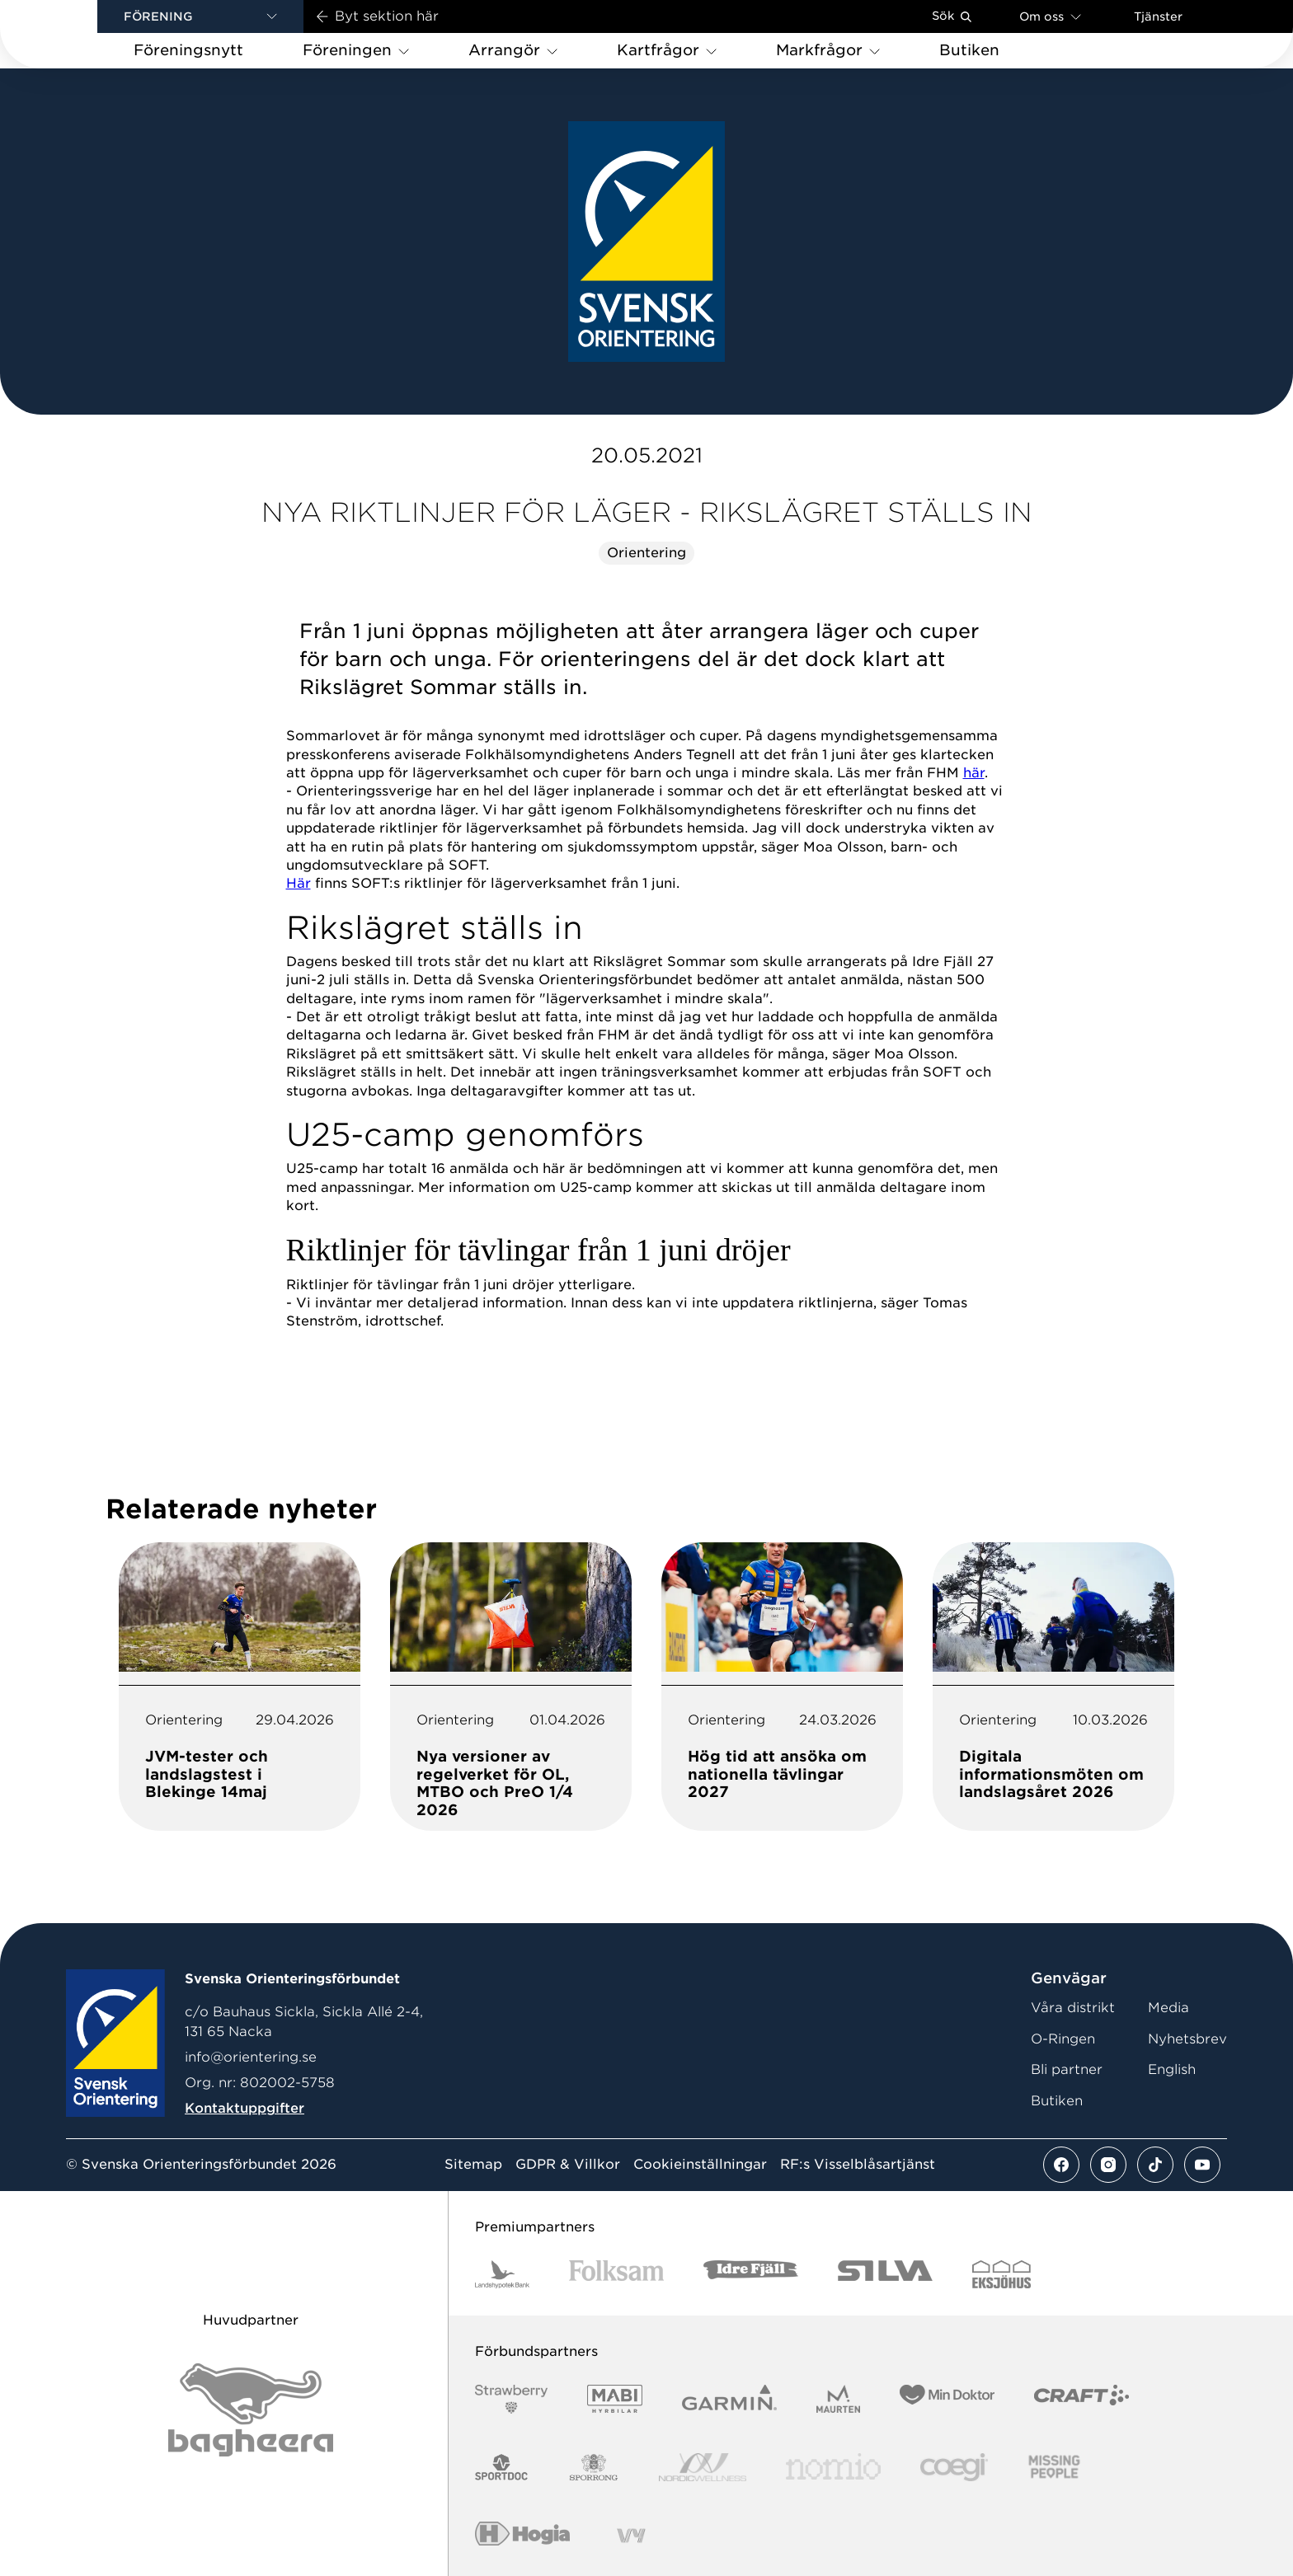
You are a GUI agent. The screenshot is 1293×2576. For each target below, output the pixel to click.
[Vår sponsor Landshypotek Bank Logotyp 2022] (502, 2274)
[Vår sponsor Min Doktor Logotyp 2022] (947, 2399)
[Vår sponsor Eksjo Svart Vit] (1001, 2274)
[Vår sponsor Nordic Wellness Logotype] (702, 2467)
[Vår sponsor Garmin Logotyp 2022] (729, 2399)
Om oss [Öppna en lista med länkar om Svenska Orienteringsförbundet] (1050, 16)
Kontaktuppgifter (244, 2108)
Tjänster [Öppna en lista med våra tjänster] (1158, 16)
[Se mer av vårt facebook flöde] (1061, 2165)
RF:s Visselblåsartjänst (857, 2164)
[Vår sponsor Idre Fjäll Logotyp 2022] (750, 2274)
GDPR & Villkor (567, 2164)
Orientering (646, 553)
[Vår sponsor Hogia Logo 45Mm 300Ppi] (522, 2536)
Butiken (1057, 2101)
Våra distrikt (1073, 2007)
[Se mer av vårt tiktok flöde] (1155, 2165)
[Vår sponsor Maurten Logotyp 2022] (838, 2399)
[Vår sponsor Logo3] (954, 2467)
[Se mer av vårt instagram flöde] (1108, 2165)
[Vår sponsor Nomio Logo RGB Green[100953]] (833, 2467)
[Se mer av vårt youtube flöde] (1202, 2165)
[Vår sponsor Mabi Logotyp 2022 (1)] (614, 2399)
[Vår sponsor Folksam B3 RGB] (616, 2274)
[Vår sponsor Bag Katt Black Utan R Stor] (250, 2409)
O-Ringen (1063, 2039)
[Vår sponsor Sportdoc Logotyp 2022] (502, 2467)
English (1172, 2069)
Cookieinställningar (700, 2164)
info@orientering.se (251, 2057)
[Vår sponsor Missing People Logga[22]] (1054, 2467)
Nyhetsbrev (1187, 2039)
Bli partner (1067, 2069)
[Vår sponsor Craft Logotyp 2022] (1081, 2399)
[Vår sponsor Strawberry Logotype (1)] (511, 2399)
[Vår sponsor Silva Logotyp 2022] (885, 2274)
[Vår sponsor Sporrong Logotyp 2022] (593, 2467)
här (974, 773)
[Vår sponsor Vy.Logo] (630, 2536)
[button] (200, 16)
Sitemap (473, 2164)
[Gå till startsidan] (75, 34)
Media (1168, 2007)
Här (298, 883)
